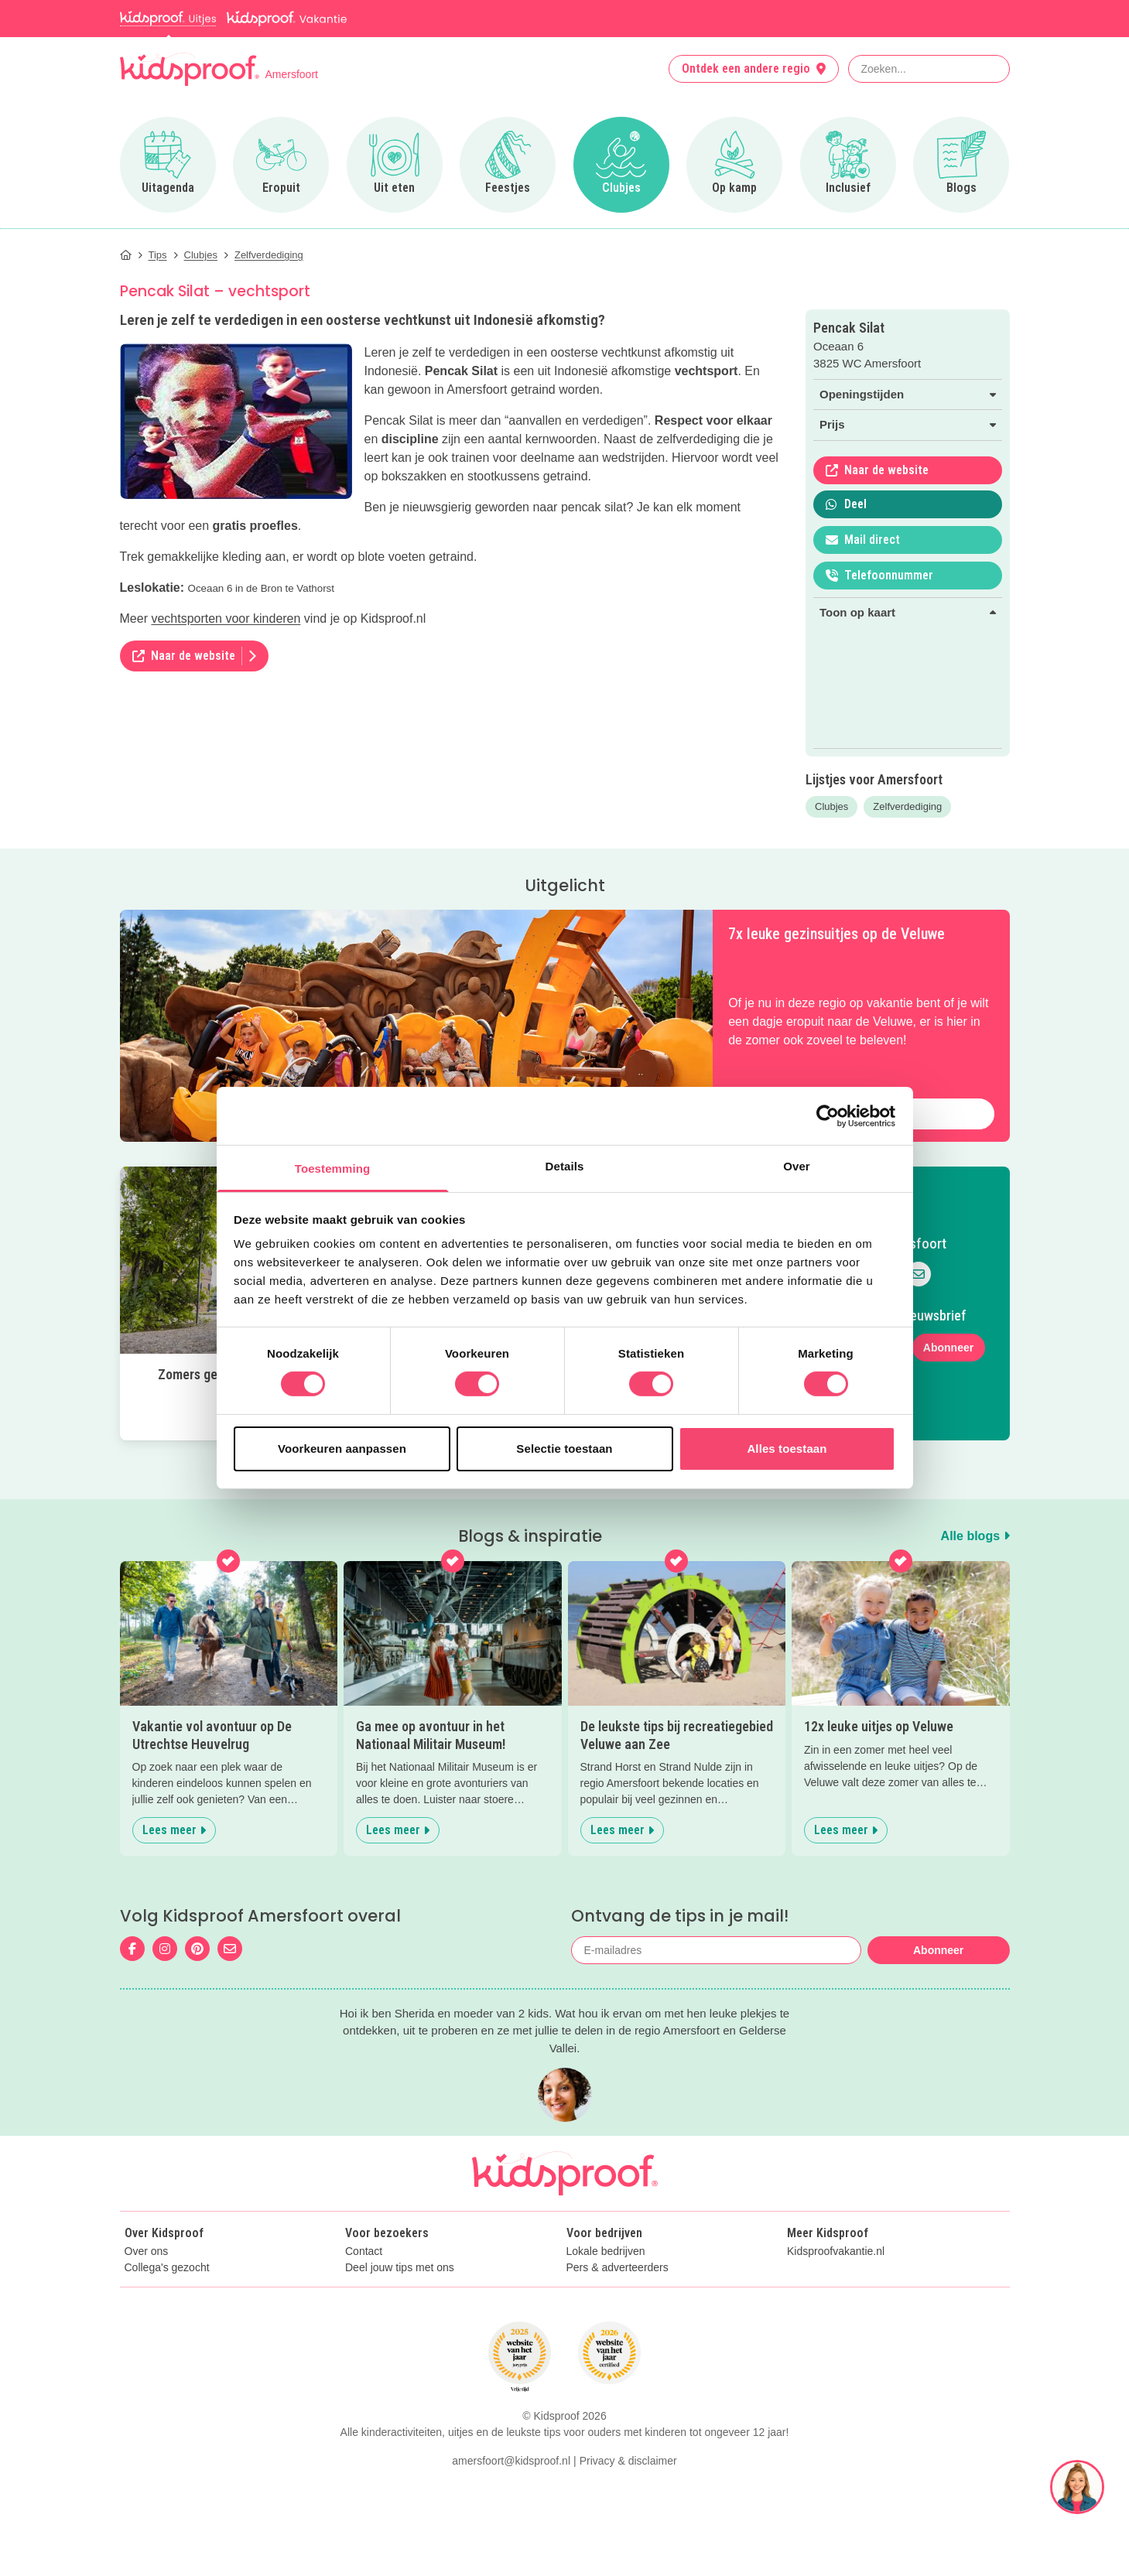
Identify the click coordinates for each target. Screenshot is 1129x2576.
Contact (363, 2251)
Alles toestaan (786, 1448)
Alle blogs (975, 1536)
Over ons (147, 2251)
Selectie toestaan (564, 1448)
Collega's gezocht (167, 2268)
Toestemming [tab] (333, 1168)
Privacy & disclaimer (628, 2461)
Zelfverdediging (907, 806)
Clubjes (831, 806)
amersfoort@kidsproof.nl (511, 2461)
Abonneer (948, 1347)
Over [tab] (796, 1166)
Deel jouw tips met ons (399, 2268)
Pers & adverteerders (617, 2268)
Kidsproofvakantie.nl (835, 2251)
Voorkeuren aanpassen (342, 1448)
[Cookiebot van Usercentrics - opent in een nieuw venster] (827, 1115)
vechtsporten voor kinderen (225, 618)
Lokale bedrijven (605, 2251)
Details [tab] (565, 1166)
